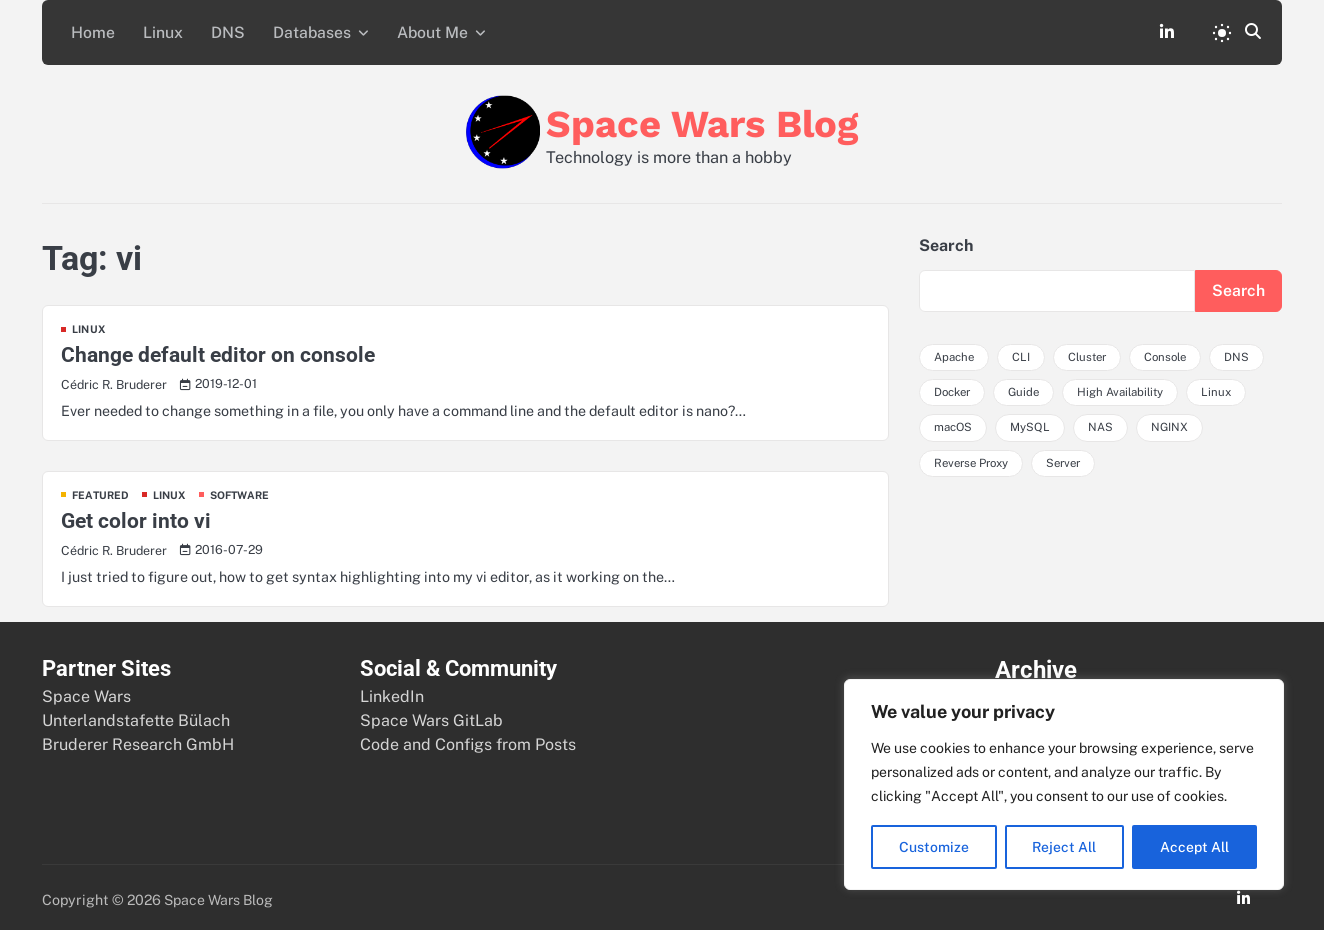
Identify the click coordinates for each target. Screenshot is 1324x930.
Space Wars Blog (702, 117)
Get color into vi (136, 515)
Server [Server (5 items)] (1072, 459)
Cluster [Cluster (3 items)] (1090, 353)
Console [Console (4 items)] (1172, 353)
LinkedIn (392, 690)
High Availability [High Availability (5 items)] (1127, 388)
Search (946, 240)
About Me (416, 29)
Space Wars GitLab (431, 714)
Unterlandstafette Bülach (136, 714)
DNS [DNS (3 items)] (1245, 353)
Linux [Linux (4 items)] (1225, 388)
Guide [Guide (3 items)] (1028, 388)
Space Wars (86, 690)
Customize (934, 847)
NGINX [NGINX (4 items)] (1171, 423)
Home (90, 29)
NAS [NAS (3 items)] (1101, 423)
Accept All (1194, 847)
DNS (217, 29)
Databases (297, 29)
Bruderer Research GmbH (138, 738)
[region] (1064, 785)
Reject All (1064, 847)
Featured (102, 489)
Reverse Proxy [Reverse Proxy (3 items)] (974, 459)
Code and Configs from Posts (468, 738)
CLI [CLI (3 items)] (1022, 353)
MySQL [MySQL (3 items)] (1031, 423)
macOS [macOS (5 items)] (953, 423)
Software (243, 489)
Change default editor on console (218, 350)
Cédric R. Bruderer (115, 379)
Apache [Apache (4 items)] (954, 353)
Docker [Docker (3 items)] (954, 388)
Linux (156, 29)
